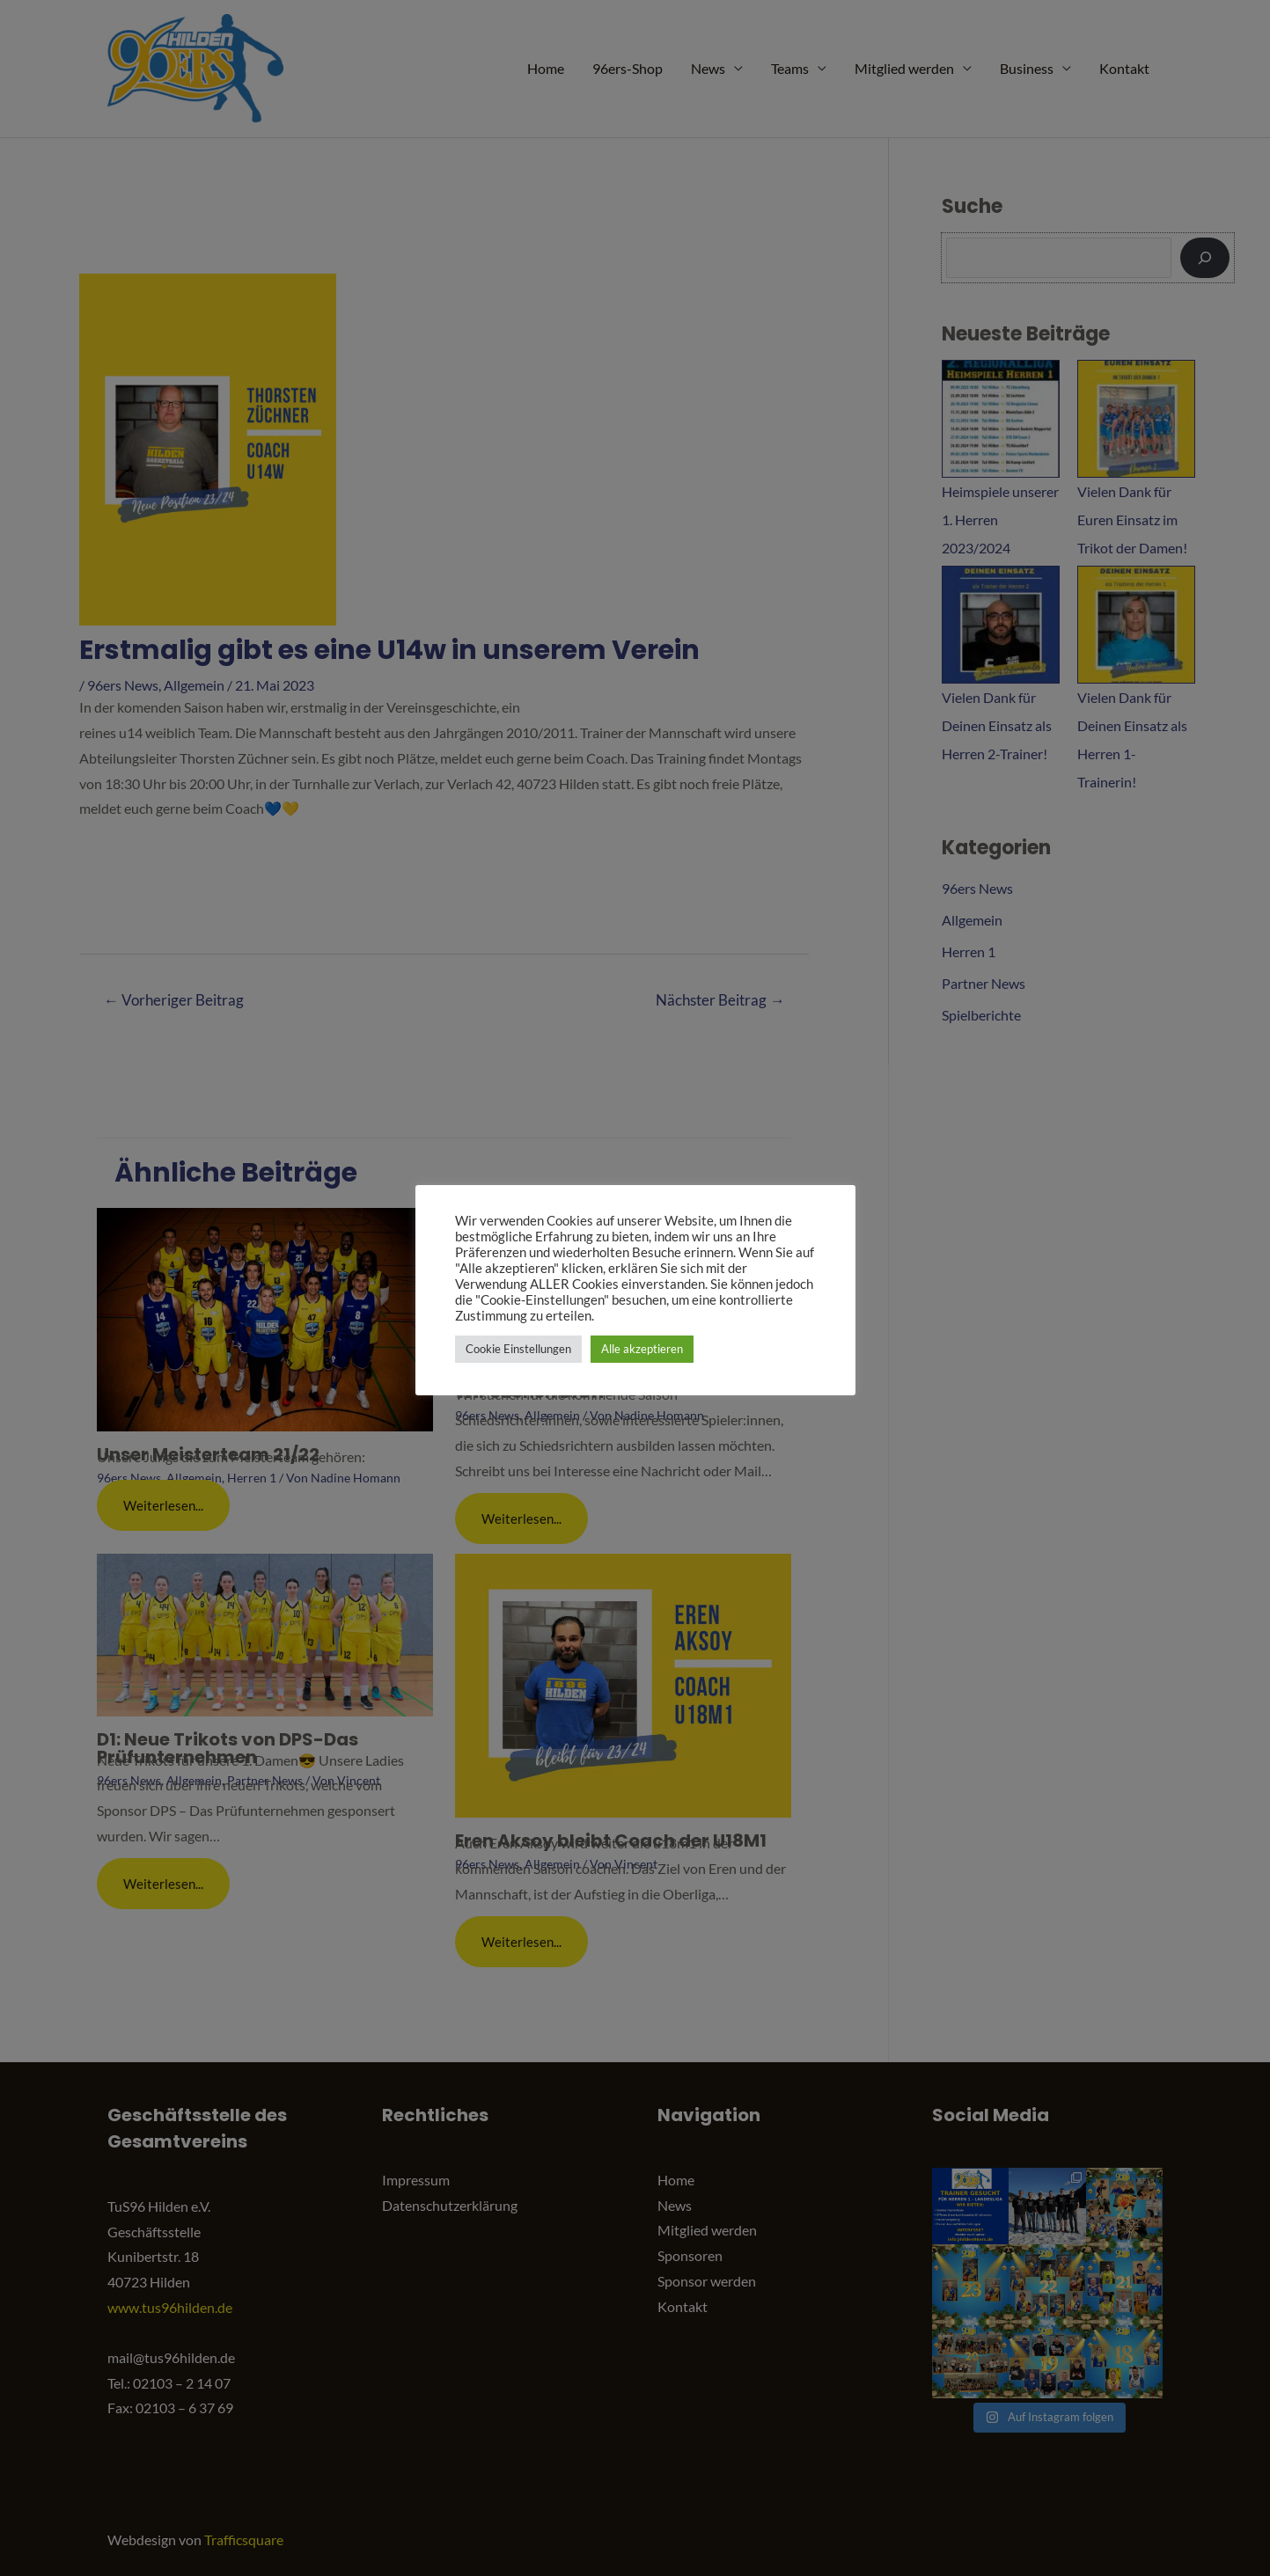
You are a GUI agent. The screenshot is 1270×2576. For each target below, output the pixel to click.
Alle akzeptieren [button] (642, 1349)
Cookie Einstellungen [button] (518, 1349)
